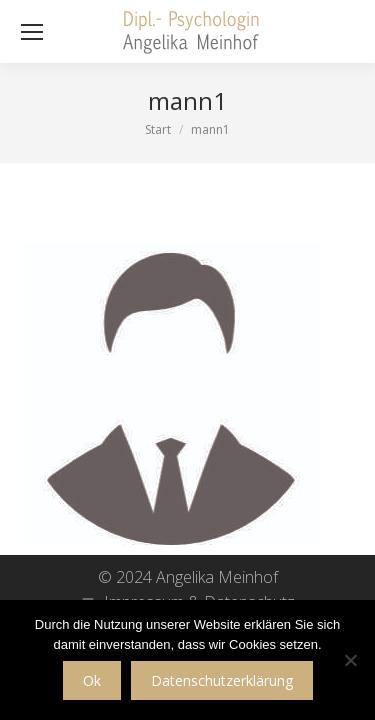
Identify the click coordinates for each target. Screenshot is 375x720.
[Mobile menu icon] (32, 32)
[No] (350, 660)
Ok (92, 680)
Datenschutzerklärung (222, 680)
